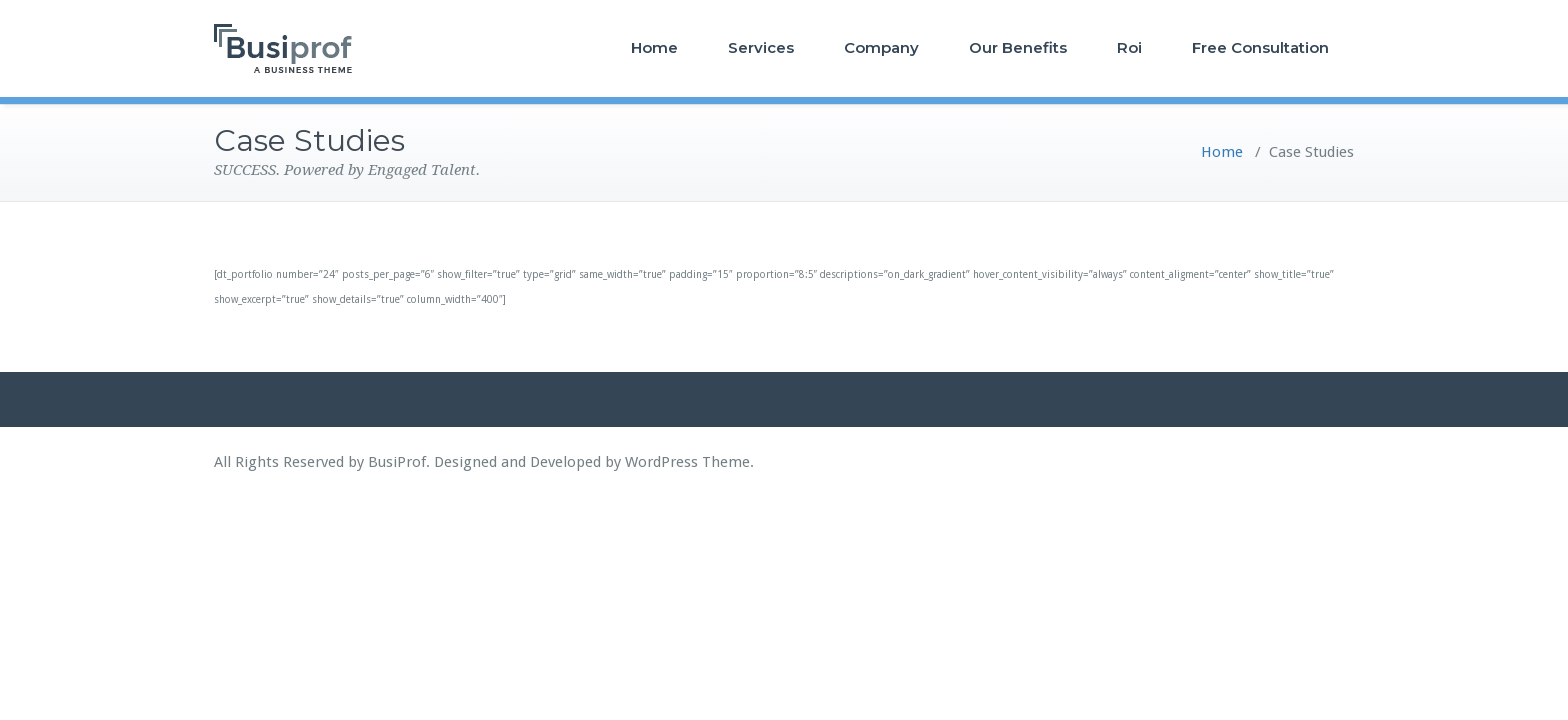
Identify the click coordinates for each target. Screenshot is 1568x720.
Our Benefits (1018, 47)
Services (761, 47)
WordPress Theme (687, 462)
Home (654, 47)
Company (881, 47)
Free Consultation (1260, 47)
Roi (1129, 47)
